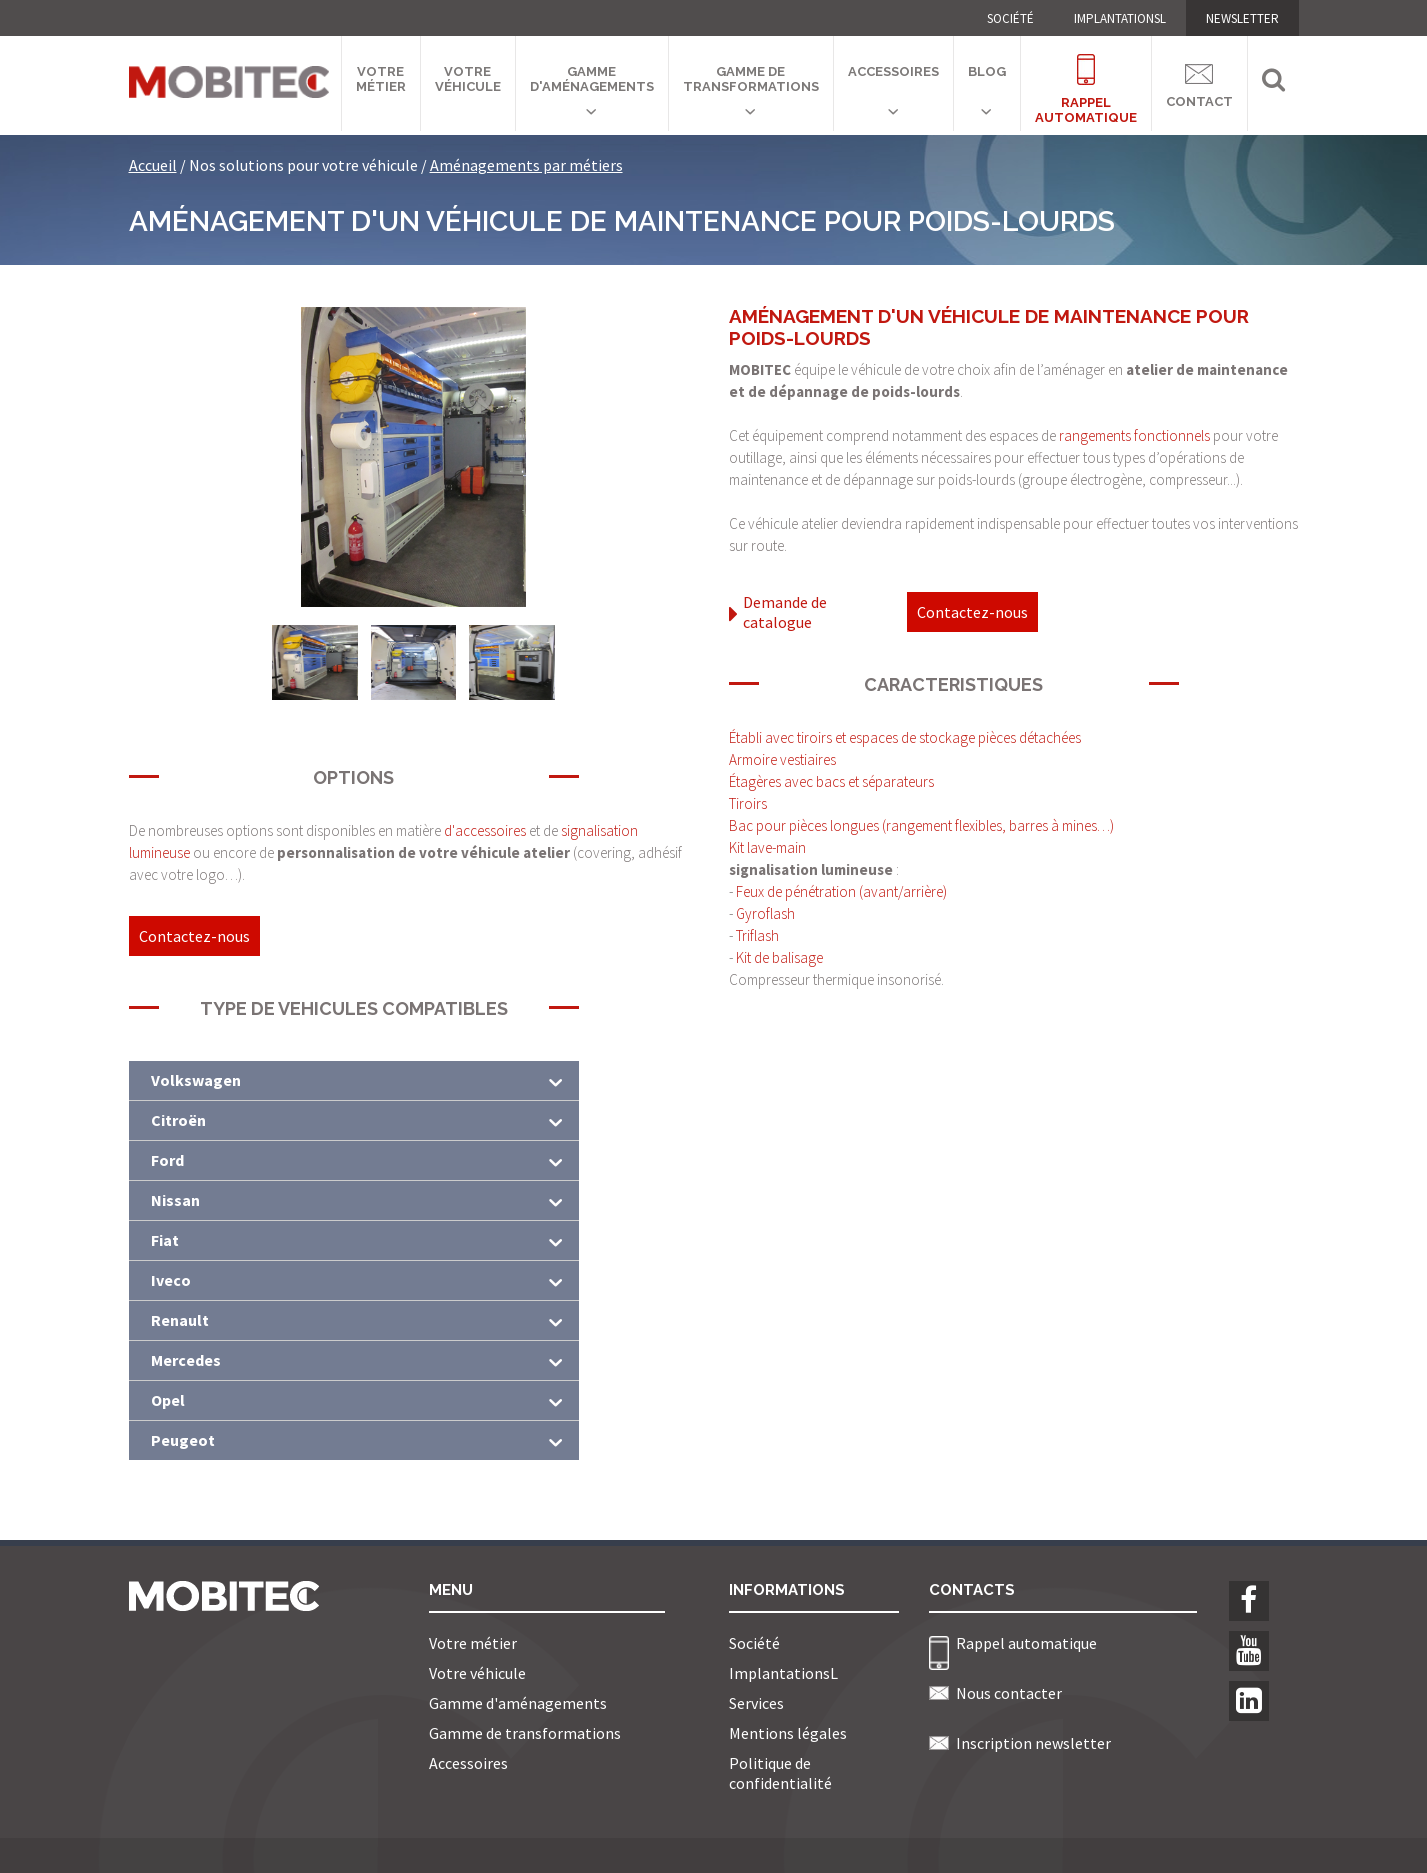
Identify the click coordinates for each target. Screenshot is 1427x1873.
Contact (1199, 82)
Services (756, 1703)
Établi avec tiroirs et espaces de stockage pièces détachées (905, 737)
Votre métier (381, 79)
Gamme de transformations (751, 79)
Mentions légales (788, 1733)
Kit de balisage (779, 957)
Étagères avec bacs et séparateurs (831, 781)
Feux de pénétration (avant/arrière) (841, 891)
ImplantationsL (1120, 18)
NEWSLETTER (1242, 18)
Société (1010, 18)
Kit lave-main (767, 847)
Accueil (153, 165)
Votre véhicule (468, 79)
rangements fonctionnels (1134, 435)
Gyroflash (765, 913)
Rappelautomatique (1086, 77)
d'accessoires (486, 830)
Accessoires (893, 71)
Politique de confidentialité (780, 1773)
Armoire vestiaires (782, 759)
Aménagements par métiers (526, 165)
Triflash (757, 935)
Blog (987, 71)
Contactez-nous (194, 936)
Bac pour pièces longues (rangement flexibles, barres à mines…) (921, 825)
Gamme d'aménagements (592, 79)
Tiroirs (748, 803)
